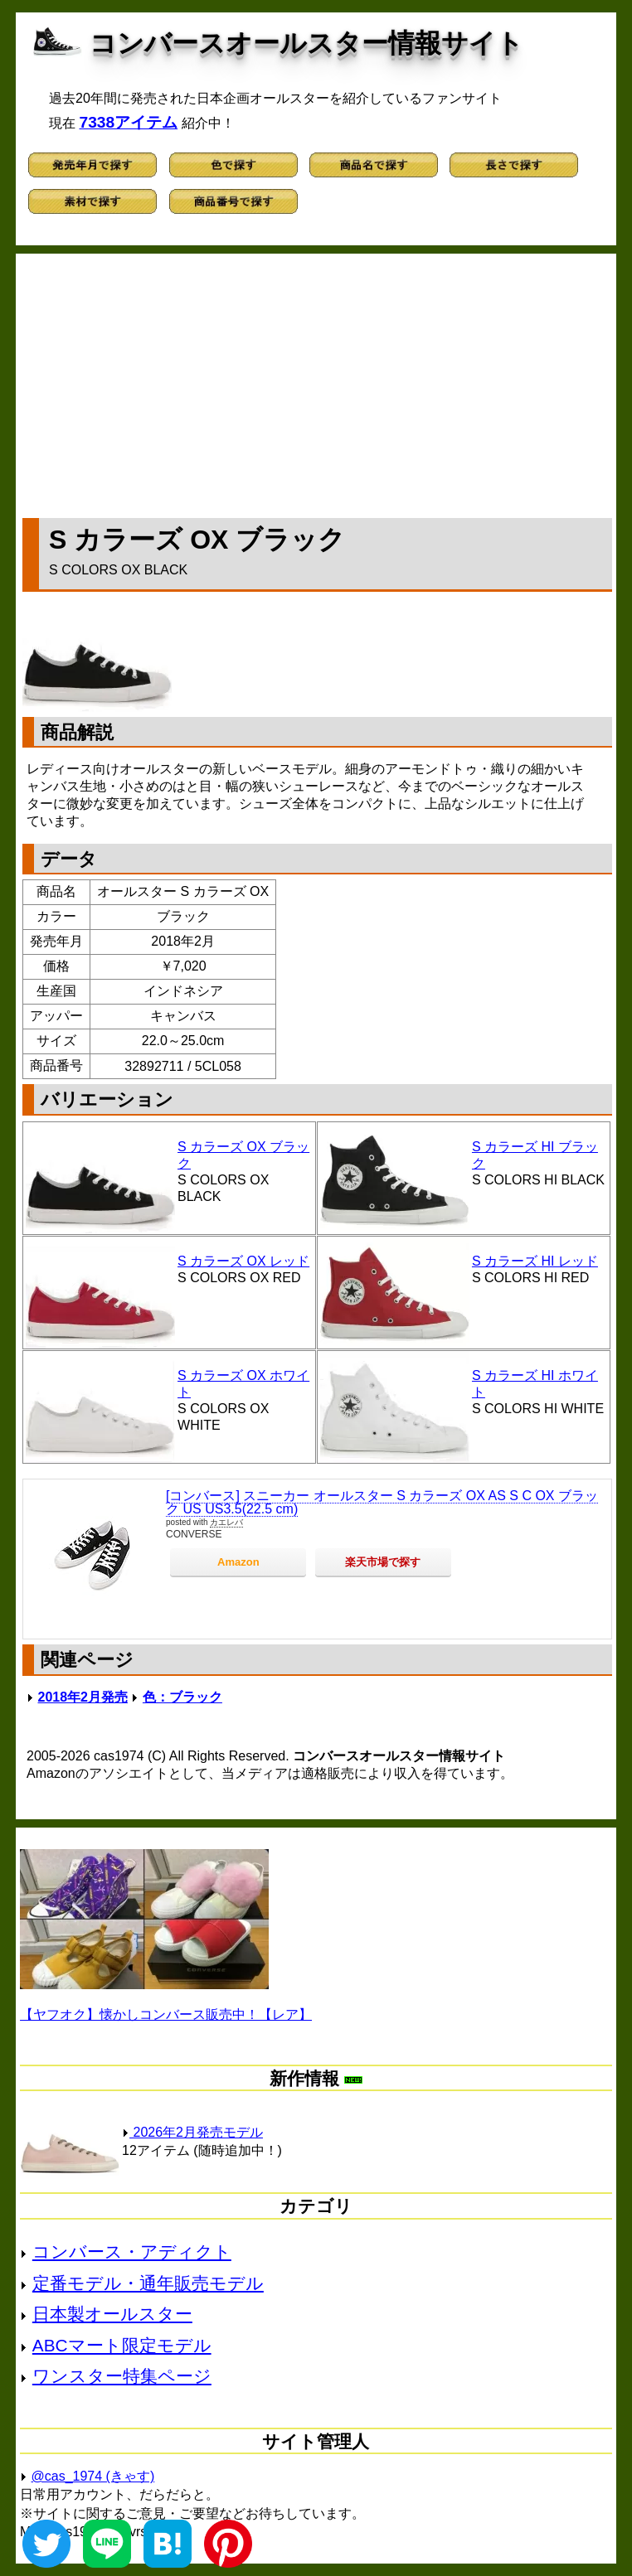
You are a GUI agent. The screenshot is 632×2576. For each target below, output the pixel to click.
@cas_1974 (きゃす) (93, 2476)
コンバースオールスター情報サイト (306, 43)
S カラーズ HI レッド (535, 1261)
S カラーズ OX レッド (243, 1261)
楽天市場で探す (383, 1562)
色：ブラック (182, 1697)
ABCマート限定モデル (121, 2345)
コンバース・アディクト (131, 2251)
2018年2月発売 (83, 1697)
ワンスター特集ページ (121, 2375)
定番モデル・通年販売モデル (148, 2283)
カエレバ (226, 1522)
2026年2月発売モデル (192, 2132)
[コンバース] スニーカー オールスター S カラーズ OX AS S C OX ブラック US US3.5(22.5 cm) (382, 1502)
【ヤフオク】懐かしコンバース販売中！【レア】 (166, 2014)
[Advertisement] (317, 382)
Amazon (238, 1562)
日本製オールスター (112, 2313)
